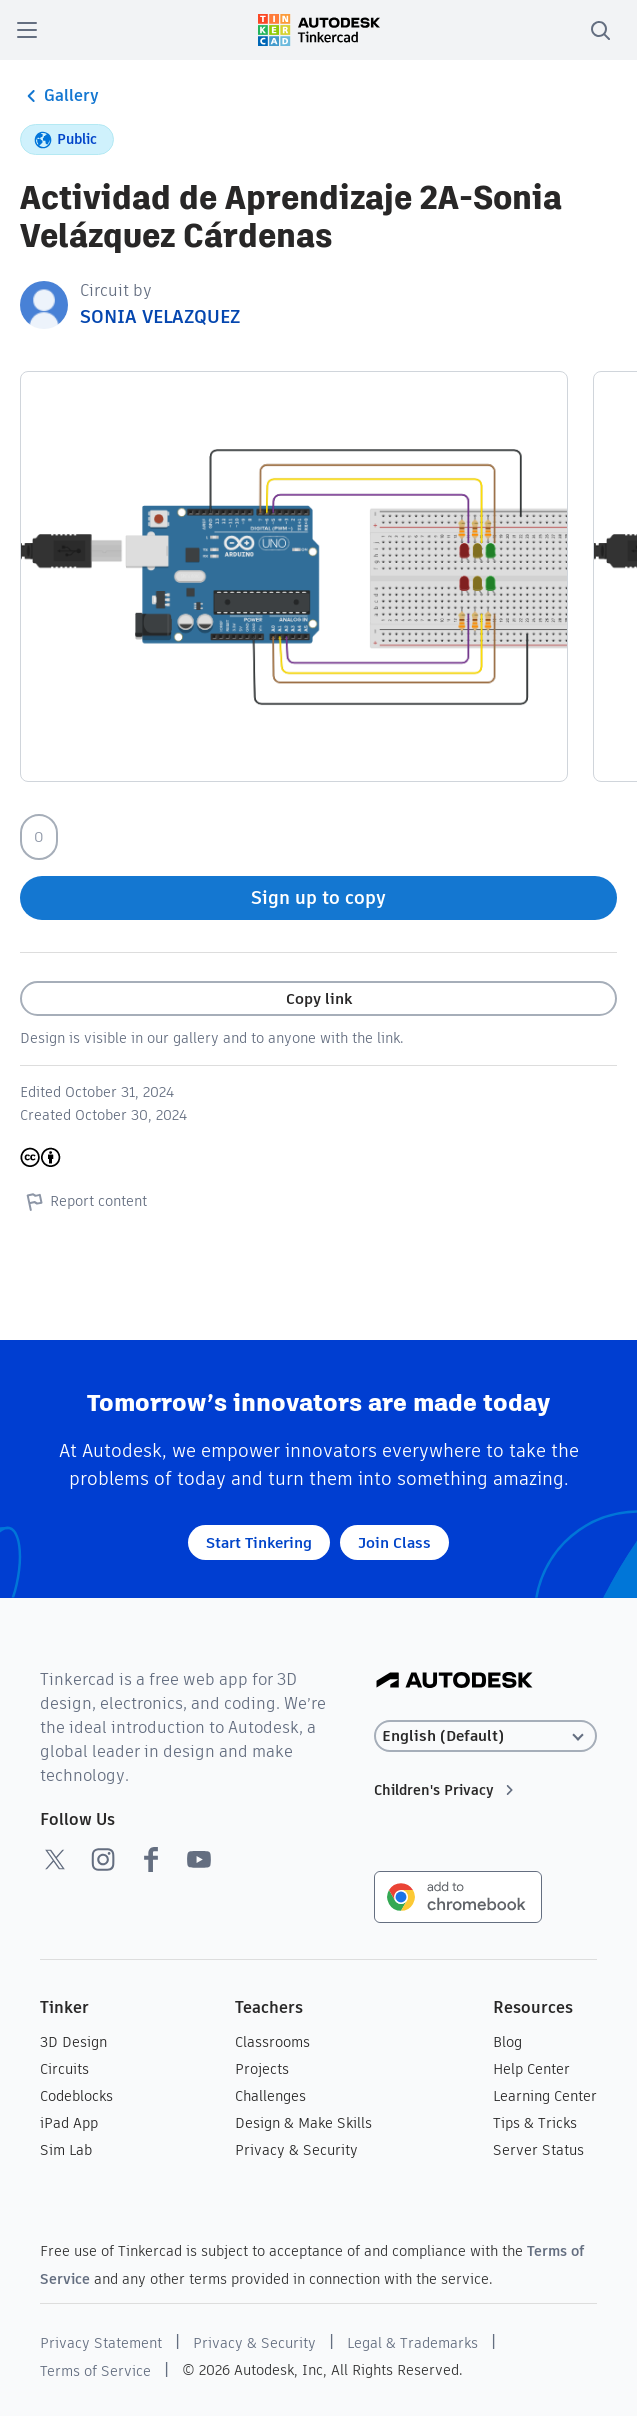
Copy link (319, 998)
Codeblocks (76, 2096)
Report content (83, 1201)
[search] (600, 30)
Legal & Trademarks (412, 2343)
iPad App (69, 2123)
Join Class (394, 1542)
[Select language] (485, 1736)
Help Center (531, 2069)
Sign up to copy (318, 897)
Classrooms (272, 2042)
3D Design (73, 2042)
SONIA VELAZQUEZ (160, 316)
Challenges (270, 2096)
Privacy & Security (296, 2150)
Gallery (59, 96)
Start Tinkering (259, 1542)
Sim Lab (66, 2150)
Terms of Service (95, 2371)
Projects (262, 2069)
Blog (507, 2042)
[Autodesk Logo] (454, 1681)
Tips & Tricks (535, 2123)
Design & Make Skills (303, 2123)
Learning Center (545, 2096)
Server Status (538, 2150)
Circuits (64, 2069)
